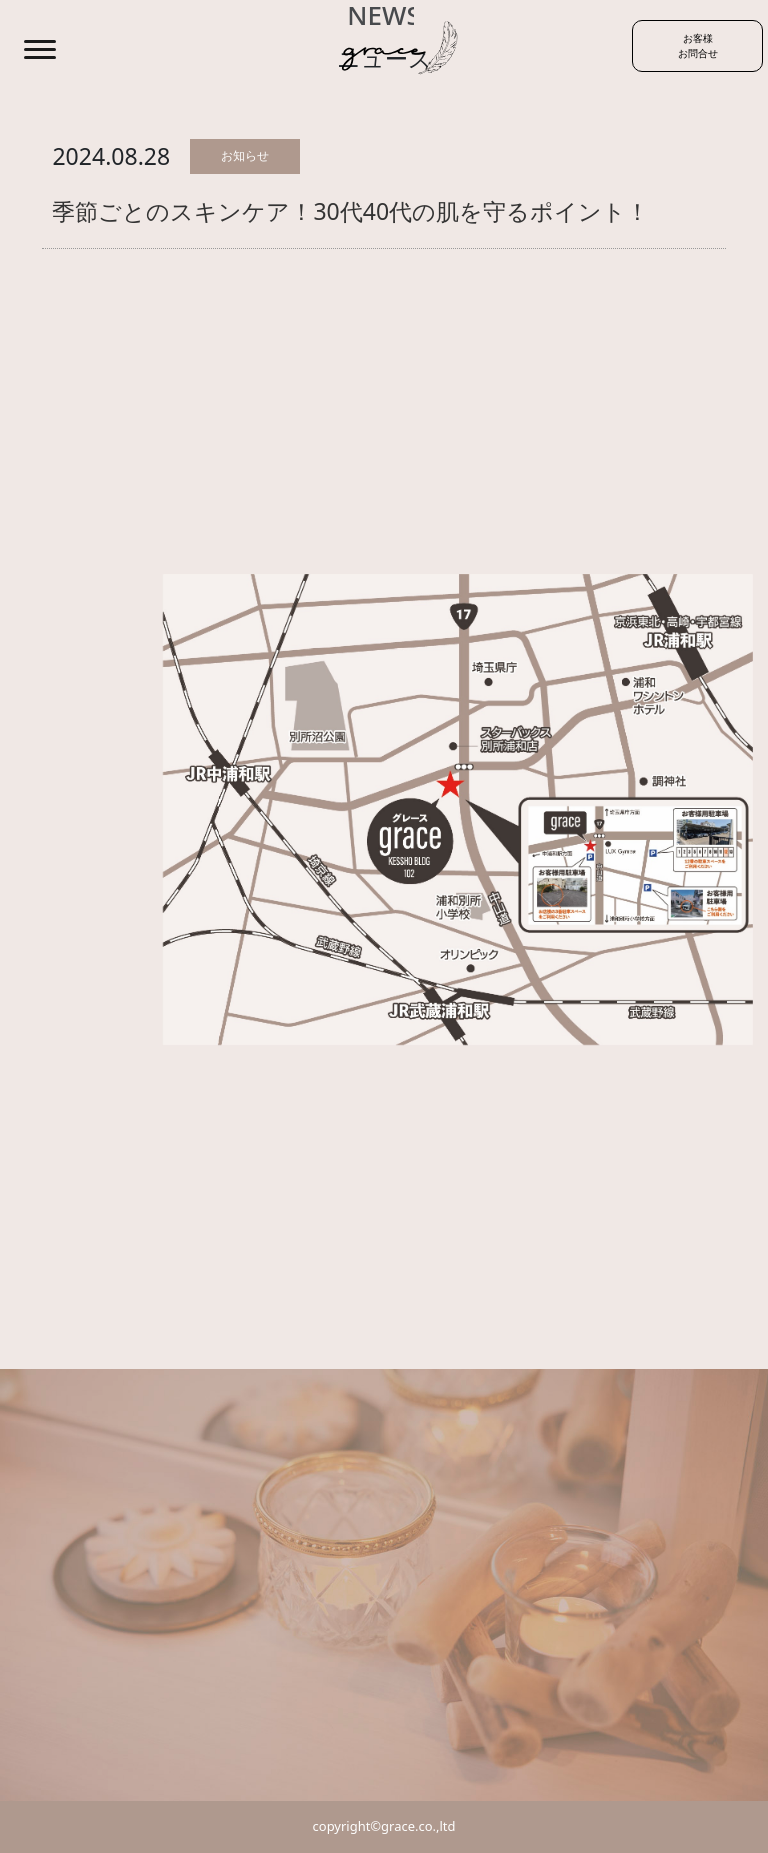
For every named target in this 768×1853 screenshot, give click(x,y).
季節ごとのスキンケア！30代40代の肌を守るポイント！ (350, 211)
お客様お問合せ (698, 45)
